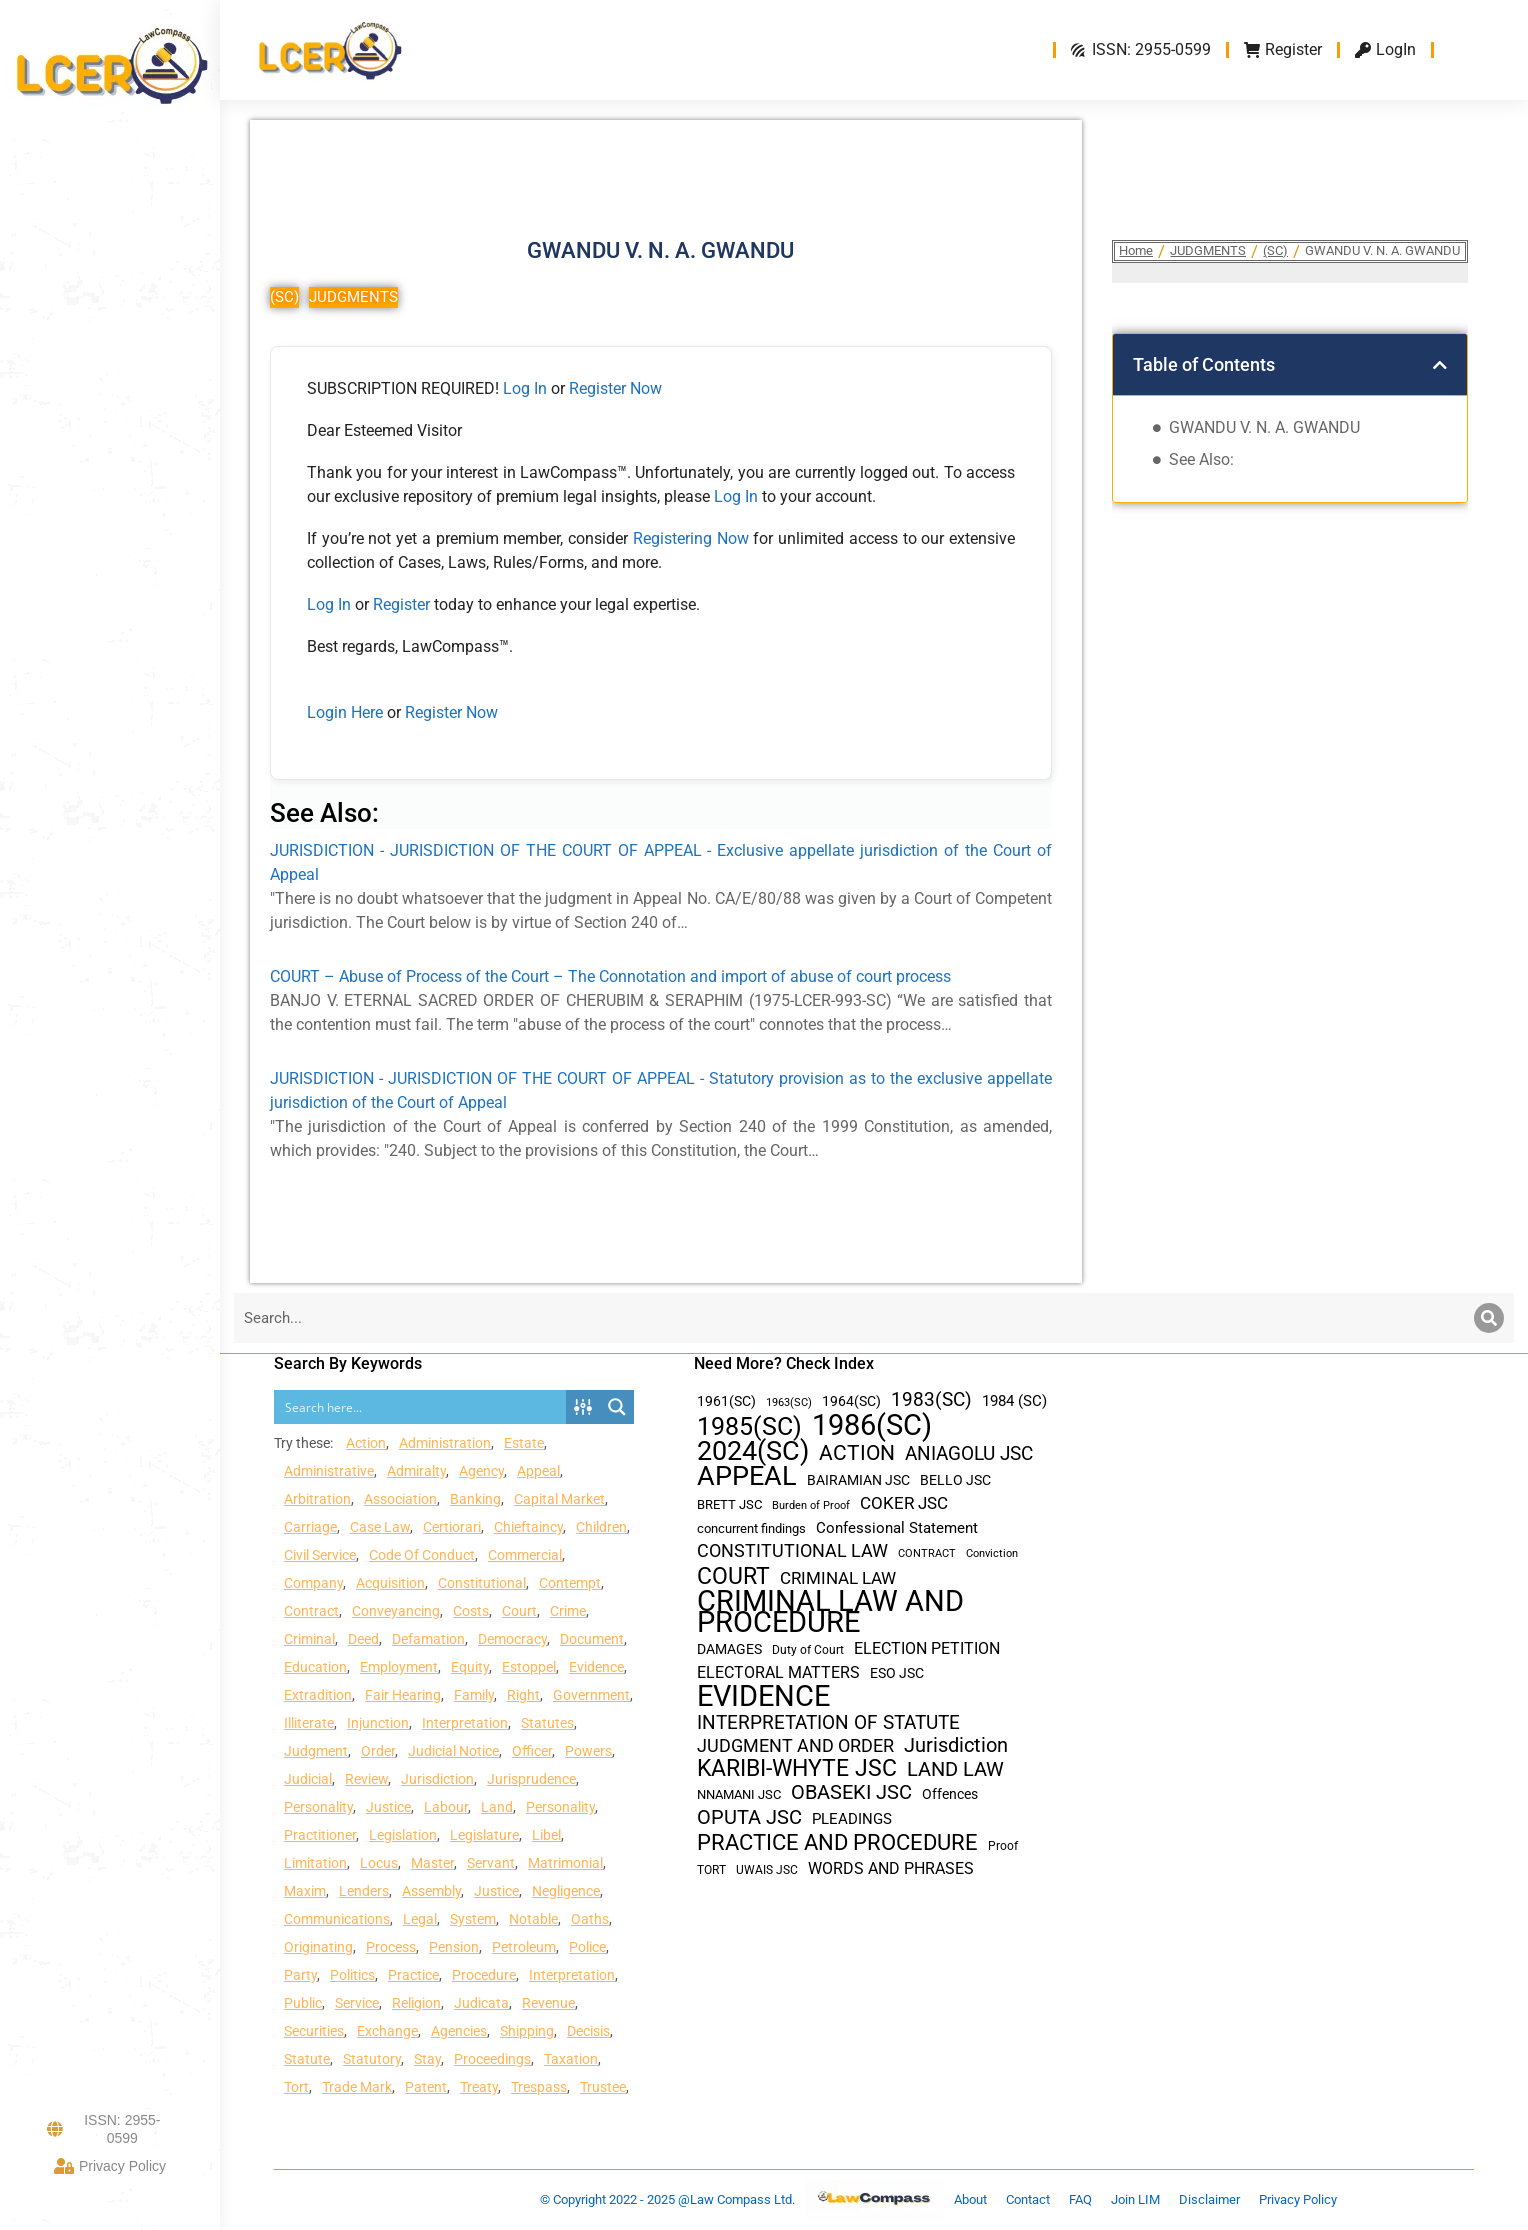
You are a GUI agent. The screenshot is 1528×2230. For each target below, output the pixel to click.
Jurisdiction (437, 1779)
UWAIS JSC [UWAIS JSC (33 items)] (767, 1870)
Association (400, 1499)
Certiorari (452, 1527)
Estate (524, 1443)
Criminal (309, 1639)
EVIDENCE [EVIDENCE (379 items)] (763, 1696)
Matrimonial (565, 1863)
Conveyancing (396, 1611)
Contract (311, 1611)
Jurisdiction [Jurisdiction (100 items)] (956, 1745)
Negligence (566, 1891)
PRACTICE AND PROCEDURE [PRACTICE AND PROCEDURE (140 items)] (837, 1842)
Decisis (588, 2031)
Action (366, 1443)
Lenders (364, 1891)
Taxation (571, 2059)
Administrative (329, 1471)
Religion (416, 2003)
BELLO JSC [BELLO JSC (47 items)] (955, 1480)
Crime (568, 1611)
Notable (533, 1919)
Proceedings (492, 2059)
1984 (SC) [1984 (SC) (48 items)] (1014, 1401)
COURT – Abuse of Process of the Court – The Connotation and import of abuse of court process (610, 976)
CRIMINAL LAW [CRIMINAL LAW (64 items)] (838, 1578)
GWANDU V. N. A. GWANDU (1264, 427)
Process (391, 1947)
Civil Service (320, 1555)
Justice (388, 1807)
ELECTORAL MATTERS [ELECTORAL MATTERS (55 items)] (778, 1673)
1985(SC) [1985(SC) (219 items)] (749, 1426)
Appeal (538, 1471)
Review (366, 1779)
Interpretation (465, 1723)
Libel (546, 1835)
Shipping (527, 2031)
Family (474, 1695)
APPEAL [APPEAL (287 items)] (747, 1476)
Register (403, 604)
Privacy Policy (110, 2166)
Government (591, 1695)
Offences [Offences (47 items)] (950, 1794)
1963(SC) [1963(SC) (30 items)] (789, 1402)
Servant (491, 1863)
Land (497, 1807)
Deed (363, 1639)
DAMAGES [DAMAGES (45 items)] (729, 1649)
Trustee (603, 2087)
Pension (454, 1947)
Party (300, 1975)
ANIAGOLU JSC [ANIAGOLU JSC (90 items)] (969, 1453)
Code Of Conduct (422, 1555)
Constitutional (482, 1583)
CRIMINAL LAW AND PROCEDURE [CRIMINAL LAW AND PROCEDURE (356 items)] (830, 1612)
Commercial (525, 1555)
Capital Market (559, 1499)
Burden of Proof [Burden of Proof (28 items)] (811, 1505)
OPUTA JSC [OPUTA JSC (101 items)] (749, 1817)
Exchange (387, 2031)
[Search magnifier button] (617, 1407)
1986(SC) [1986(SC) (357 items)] (872, 1425)
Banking (475, 1499)
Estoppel (529, 1667)
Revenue (548, 2003)
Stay (427, 2059)
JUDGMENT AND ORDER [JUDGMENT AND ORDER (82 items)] (795, 1745)
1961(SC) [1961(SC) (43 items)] (726, 1401)
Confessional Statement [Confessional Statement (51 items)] (897, 1528)
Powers (588, 1751)
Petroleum (524, 1947)
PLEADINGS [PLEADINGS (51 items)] (852, 1819)
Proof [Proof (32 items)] (1003, 1846)
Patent (426, 2087)
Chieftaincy (528, 1527)
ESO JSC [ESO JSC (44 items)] (897, 1673)
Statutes (547, 1723)
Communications (337, 1919)
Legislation (403, 1835)
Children (601, 1527)
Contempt (570, 1583)
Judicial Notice (453, 1751)
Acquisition (390, 1583)
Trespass (539, 2087)
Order (378, 1751)
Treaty (479, 2087)
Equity (470, 1667)
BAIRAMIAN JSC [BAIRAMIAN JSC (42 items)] (858, 1480)
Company (313, 1583)
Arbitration (317, 1499)
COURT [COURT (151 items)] (733, 1576)
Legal (420, 1919)
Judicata (481, 2003)
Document (592, 1639)
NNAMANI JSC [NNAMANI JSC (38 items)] (739, 1794)
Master (432, 1863)
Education (315, 1667)
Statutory (372, 2059)
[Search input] (421, 1407)
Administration (445, 1443)
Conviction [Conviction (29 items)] (992, 1553)
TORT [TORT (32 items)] (711, 1870)
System (473, 1919)
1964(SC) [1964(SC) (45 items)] (851, 1401)
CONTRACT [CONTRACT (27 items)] (927, 1553)
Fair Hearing (403, 1695)
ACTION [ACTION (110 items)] (857, 1453)
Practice (413, 1975)
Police (587, 1947)
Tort (296, 2087)
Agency (481, 1471)
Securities (314, 2031)
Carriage (310, 1527)
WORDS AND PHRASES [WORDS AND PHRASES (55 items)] (891, 1869)
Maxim (305, 1891)
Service (357, 2003)
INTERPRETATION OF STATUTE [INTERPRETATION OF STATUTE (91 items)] (828, 1722)
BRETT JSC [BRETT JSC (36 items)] (729, 1504)
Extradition (318, 1695)
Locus (379, 1863)
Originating (318, 1947)
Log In (525, 388)
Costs (471, 1611)
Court (519, 1611)
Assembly (431, 1891)
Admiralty (416, 1471)
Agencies (459, 2031)
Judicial (308, 1779)
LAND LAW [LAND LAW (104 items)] (955, 1769)
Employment (399, 1667)
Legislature (484, 1835)
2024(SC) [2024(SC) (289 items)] (753, 1451)
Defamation (428, 1639)
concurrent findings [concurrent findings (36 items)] (751, 1528)
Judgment (316, 1751)
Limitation (315, 1863)
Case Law (380, 1527)
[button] (1440, 365)
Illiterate (309, 1723)
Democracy (512, 1639)
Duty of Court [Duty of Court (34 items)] (808, 1650)
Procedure (484, 1975)
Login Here (345, 712)
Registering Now (691, 538)
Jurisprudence (531, 1779)
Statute (307, 2059)
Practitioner (320, 1835)
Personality (318, 1807)
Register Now (615, 388)
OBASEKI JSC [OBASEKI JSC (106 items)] (851, 1792)
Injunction (378, 1723)
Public (303, 2003)
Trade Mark (357, 2087)
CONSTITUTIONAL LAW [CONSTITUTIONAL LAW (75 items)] (792, 1551)
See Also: (1201, 459)
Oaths (590, 1919)
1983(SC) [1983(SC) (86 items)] (931, 1400)
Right (523, 1695)
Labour (446, 1807)
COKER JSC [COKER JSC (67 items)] (904, 1503)
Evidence (596, 1667)
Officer (532, 1751)
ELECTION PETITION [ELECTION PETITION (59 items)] (927, 1648)
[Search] (1489, 1318)
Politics (352, 1975)
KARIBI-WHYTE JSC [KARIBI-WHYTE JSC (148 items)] (797, 1768)
